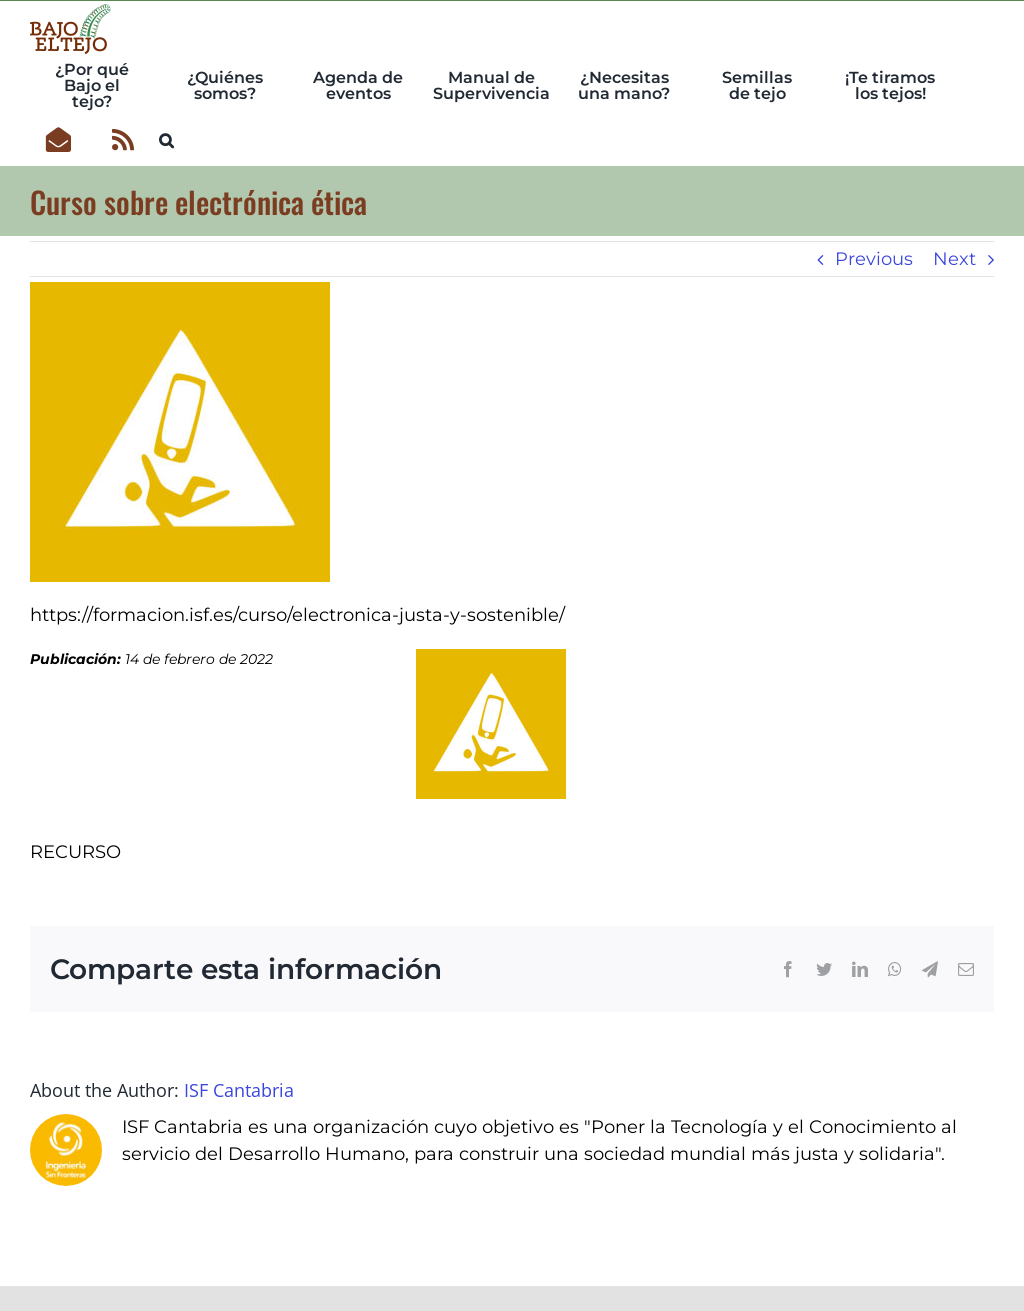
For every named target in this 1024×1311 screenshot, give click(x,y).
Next (954, 259)
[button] (166, 138)
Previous (874, 259)
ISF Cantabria (239, 1090)
